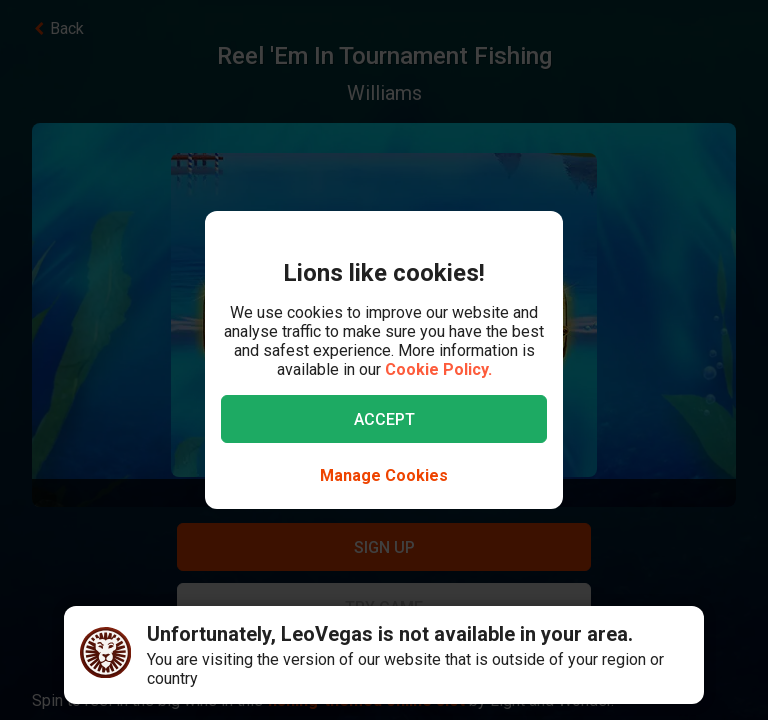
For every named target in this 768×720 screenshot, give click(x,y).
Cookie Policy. (438, 369)
